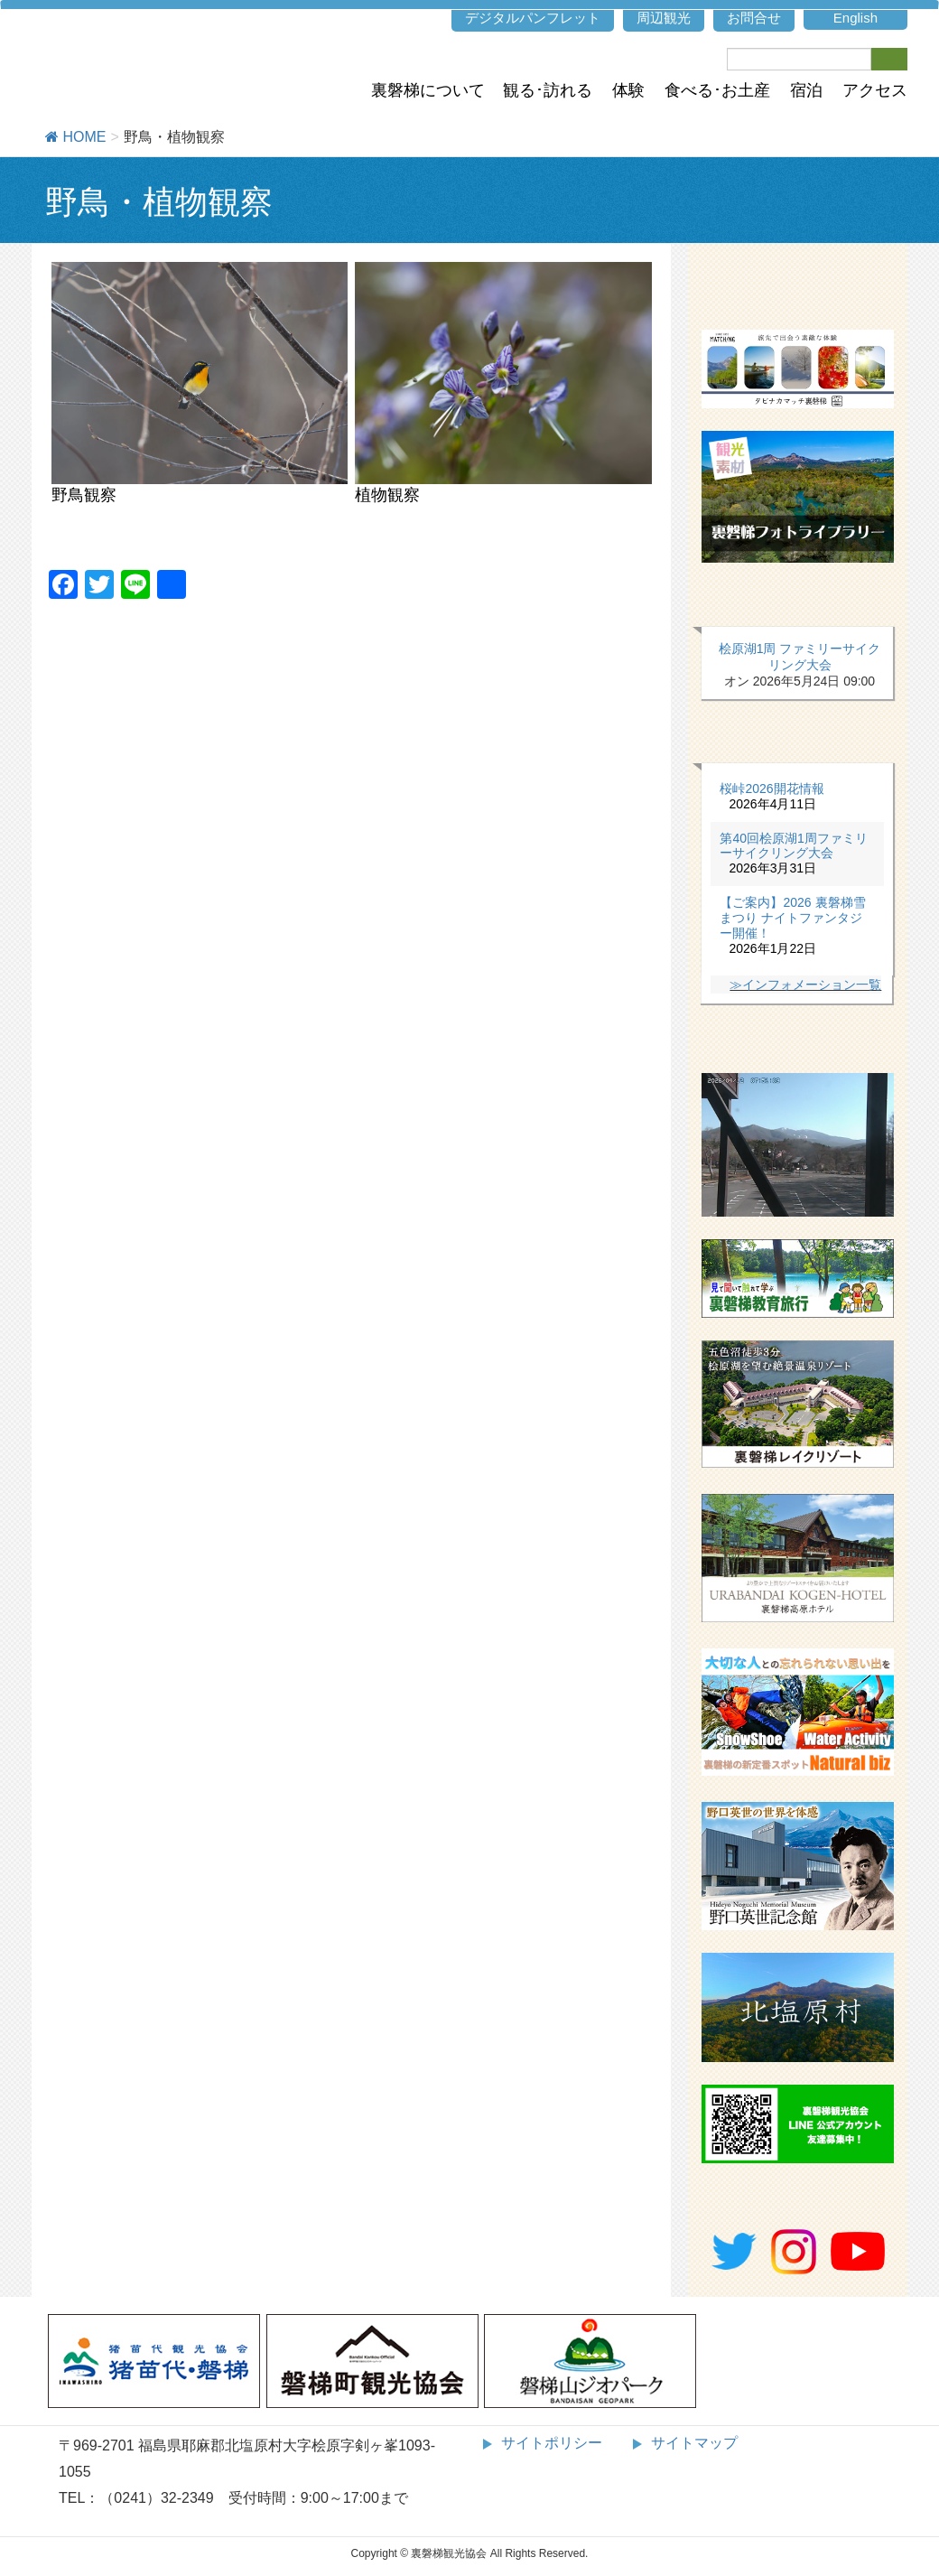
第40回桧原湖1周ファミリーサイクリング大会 (793, 846)
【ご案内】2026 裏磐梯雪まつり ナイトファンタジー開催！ (792, 917)
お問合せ (754, 17)
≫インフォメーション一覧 (805, 984)
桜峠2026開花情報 (771, 788)
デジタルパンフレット (532, 17)
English (855, 17)
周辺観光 (664, 17)
